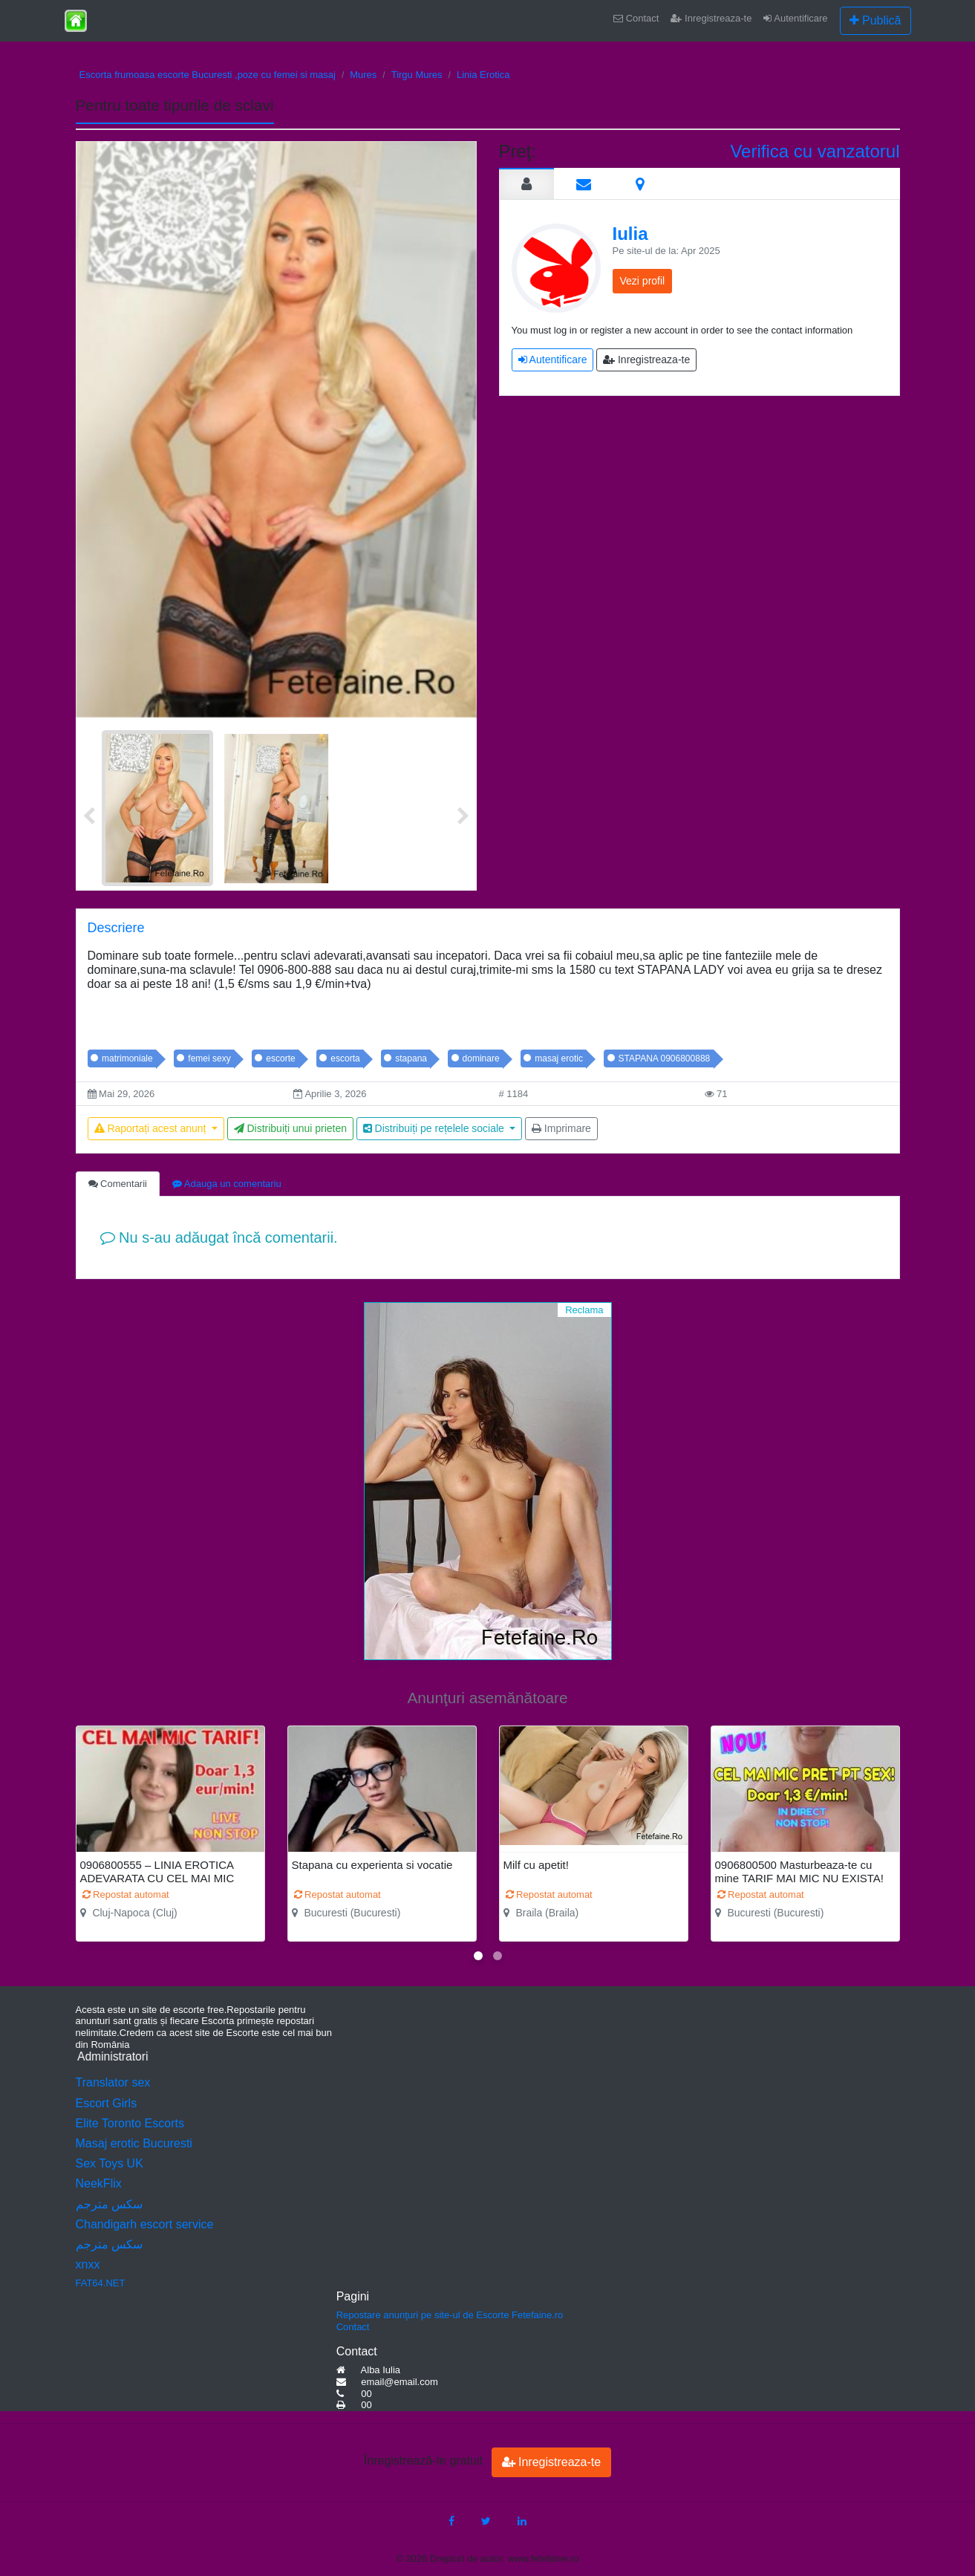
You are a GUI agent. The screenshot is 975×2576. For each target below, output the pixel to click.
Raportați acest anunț (151, 1128)
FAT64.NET (100, 2283)
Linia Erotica (483, 74)
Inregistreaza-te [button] (646, 359)
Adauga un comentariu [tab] (226, 1183)
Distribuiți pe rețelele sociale (435, 1128)
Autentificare (795, 18)
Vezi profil (642, 281)
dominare (481, 1058)
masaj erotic (559, 1058)
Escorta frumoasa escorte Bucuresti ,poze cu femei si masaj (207, 74)
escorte (280, 1058)
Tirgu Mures (417, 74)
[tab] (526, 183)
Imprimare (561, 1128)
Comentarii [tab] (117, 1183)
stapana (411, 1058)
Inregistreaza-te (711, 18)
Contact (636, 18)
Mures (363, 74)
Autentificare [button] (552, 359)
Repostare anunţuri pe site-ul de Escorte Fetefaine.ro (450, 2314)
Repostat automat (125, 1894)
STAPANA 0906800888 (665, 1058)
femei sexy (209, 1058)
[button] (478, 1956)
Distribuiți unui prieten (291, 1128)
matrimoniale (127, 1058)
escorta (344, 1058)
